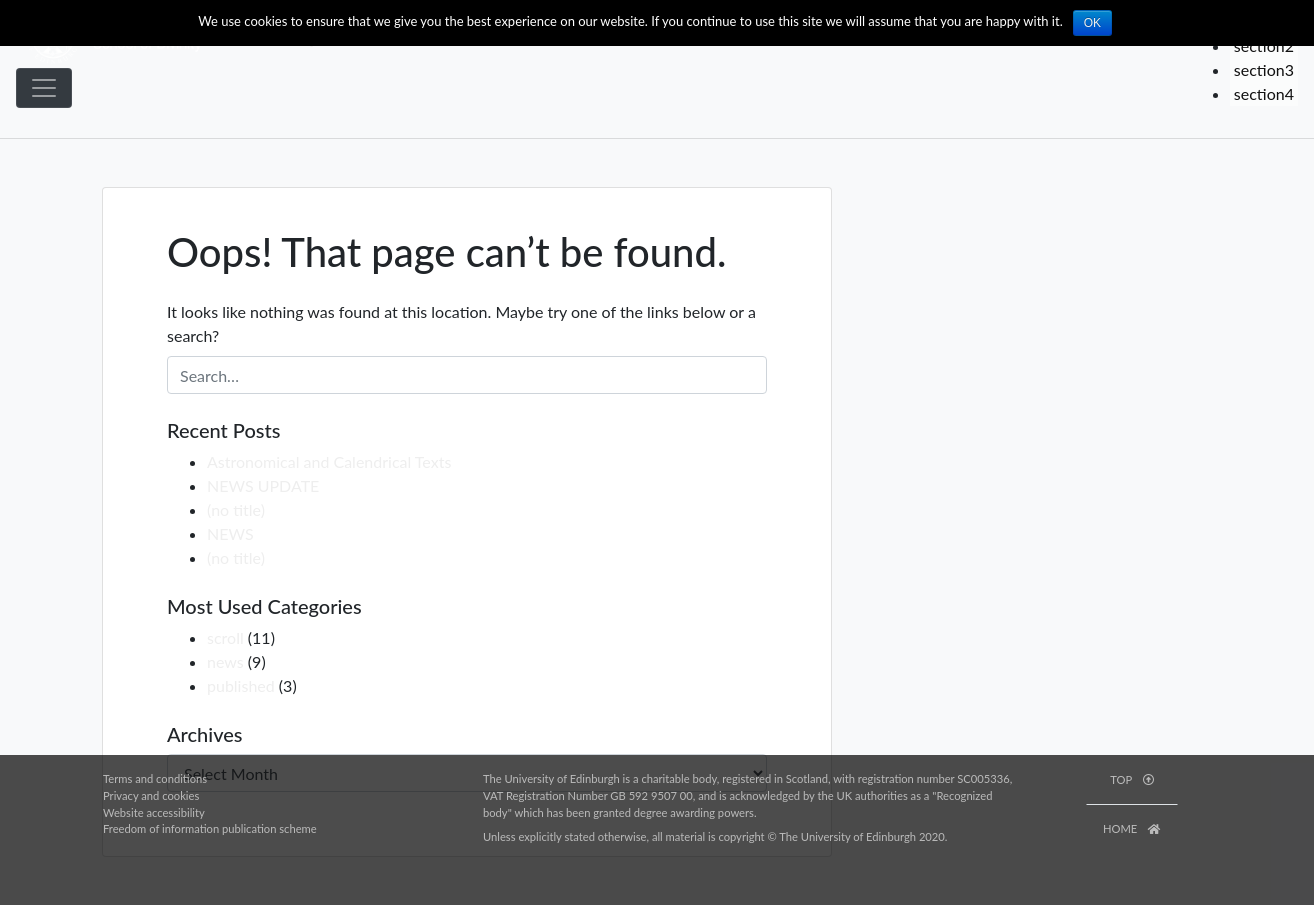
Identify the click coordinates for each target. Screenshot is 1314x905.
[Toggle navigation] (44, 88)
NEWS (230, 533)
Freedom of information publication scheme (210, 828)
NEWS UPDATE (263, 485)
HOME (1132, 828)
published (241, 685)
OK (1092, 23)
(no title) (236, 509)
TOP (1131, 779)
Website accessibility (154, 812)
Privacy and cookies (151, 795)
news (225, 661)
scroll (225, 637)
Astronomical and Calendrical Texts (329, 461)
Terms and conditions (155, 778)
